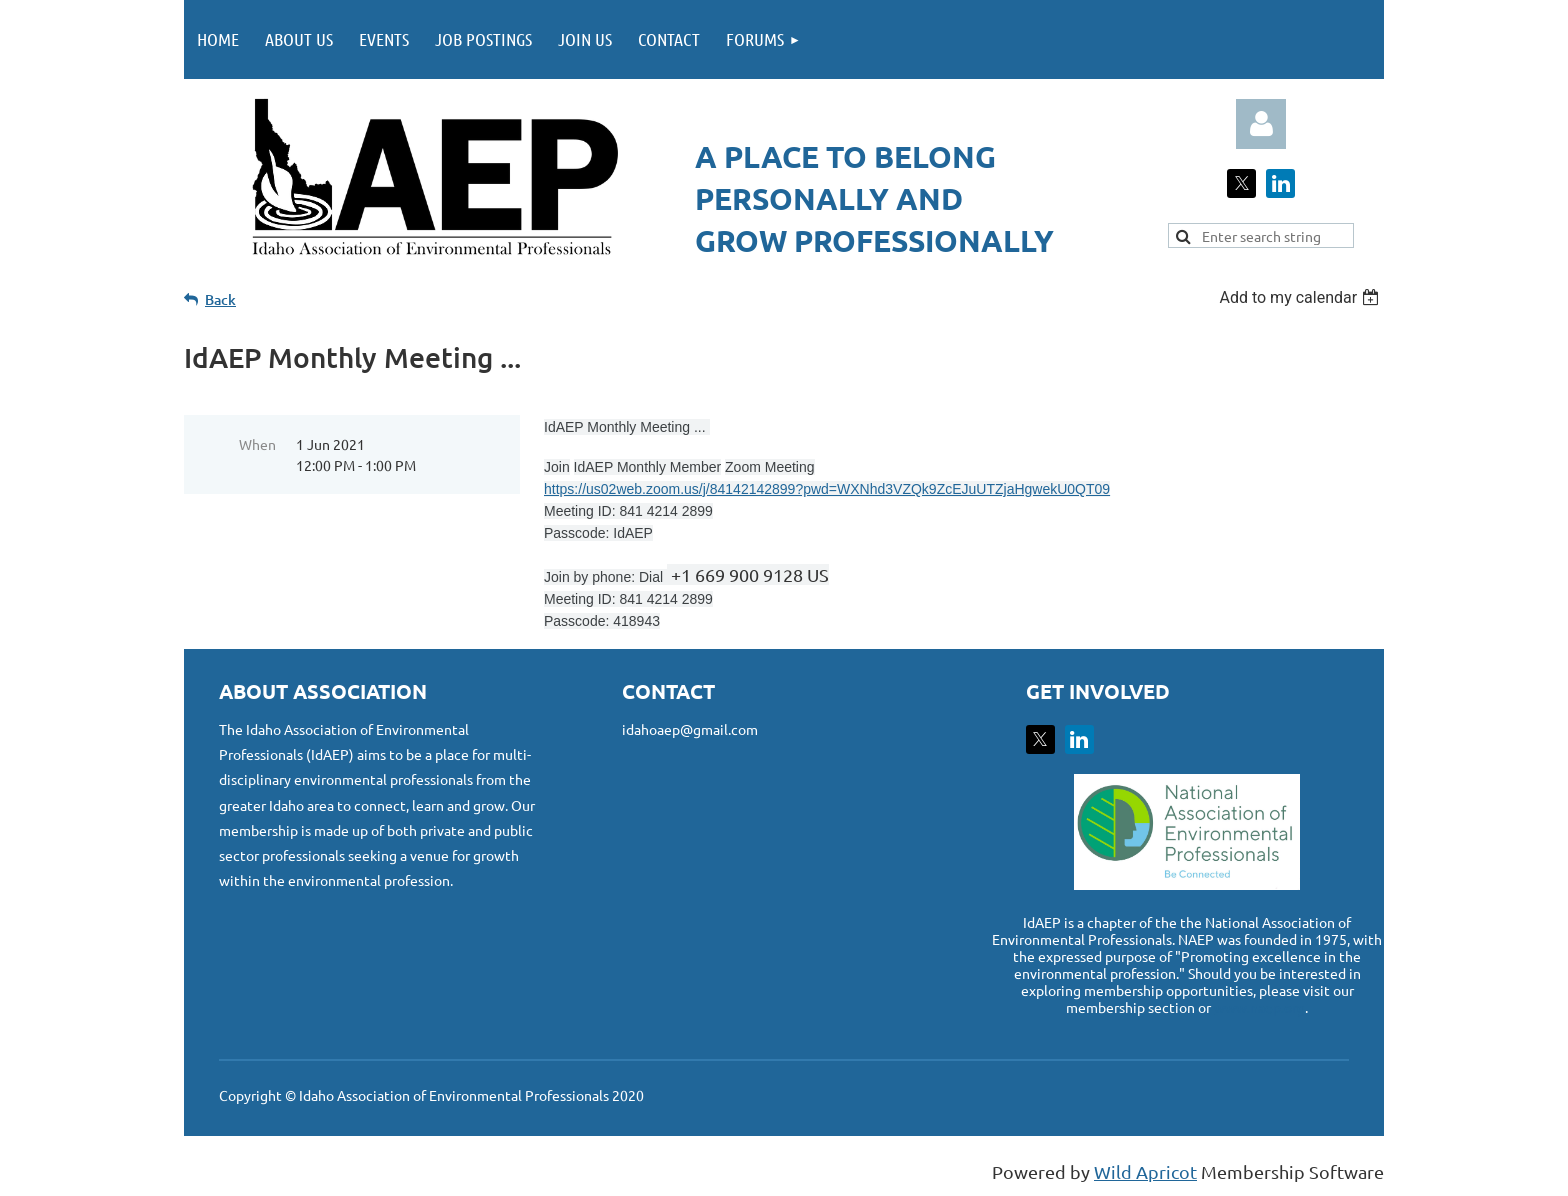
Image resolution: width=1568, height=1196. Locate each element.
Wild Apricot (1145, 1171)
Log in (1261, 124)
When (257, 444)
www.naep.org (1259, 1007)
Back (220, 299)
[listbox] (1301, 297)
